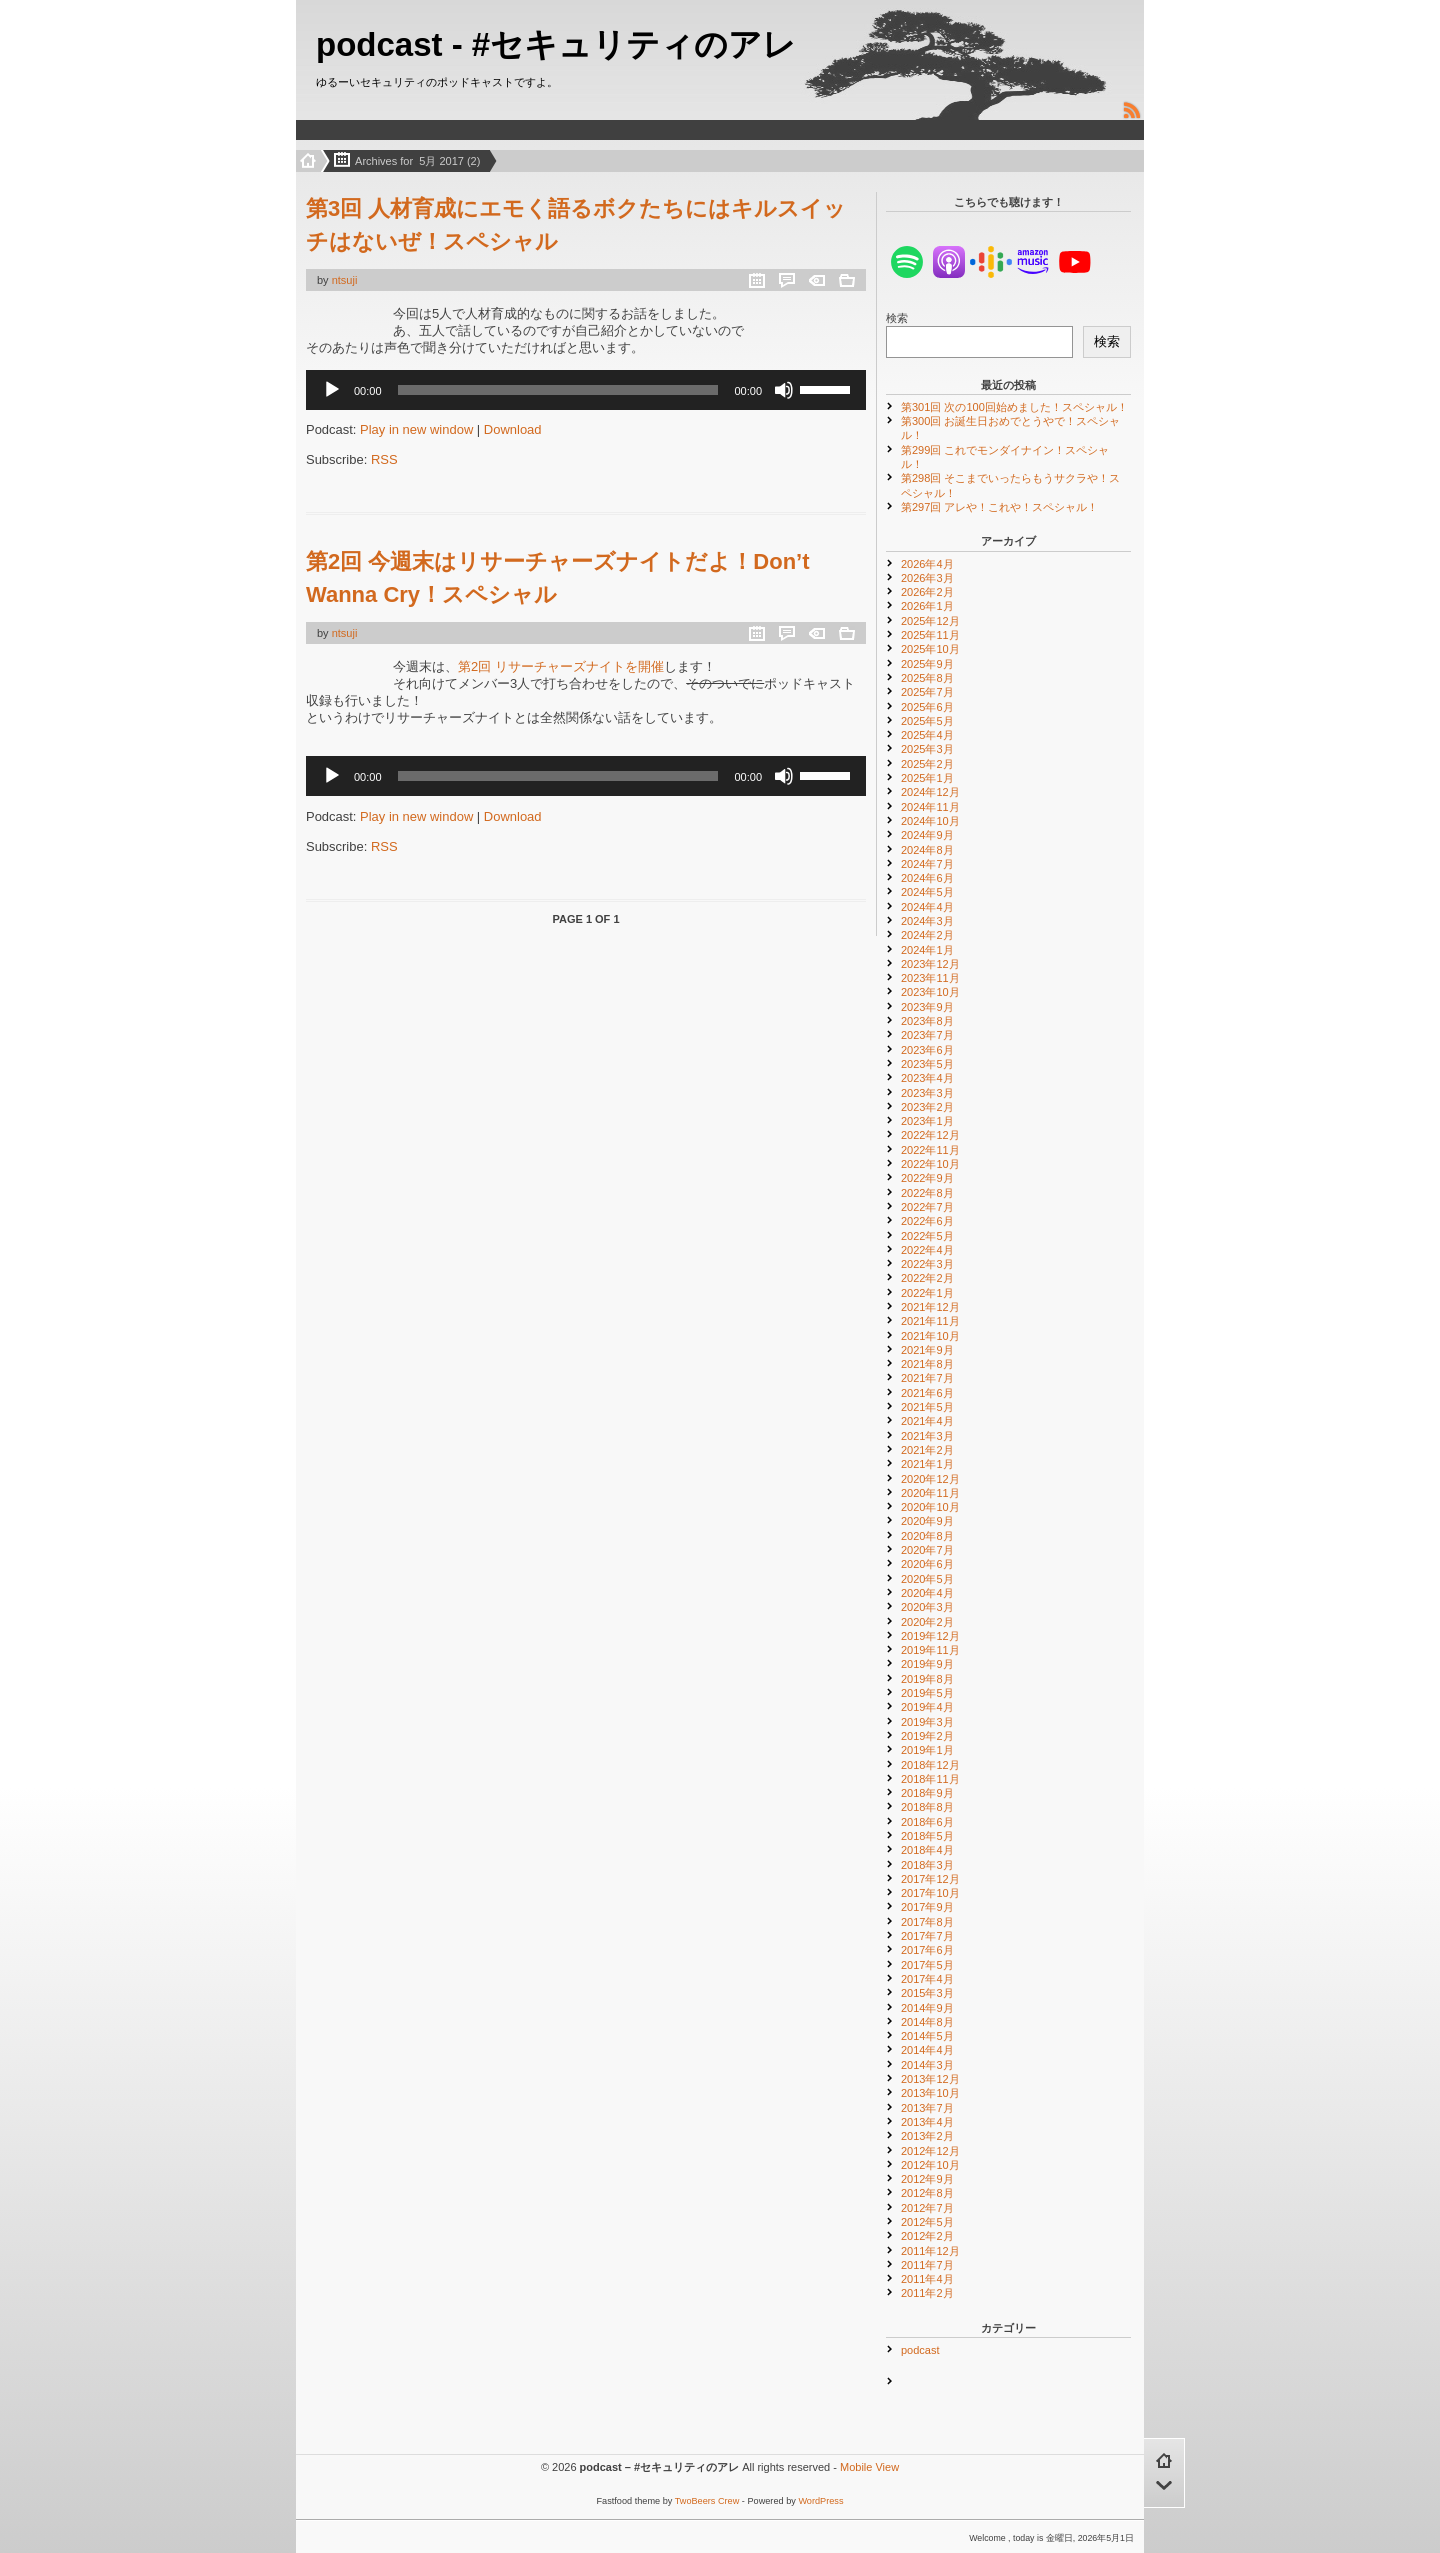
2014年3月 (927, 2065)
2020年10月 (930, 1507)
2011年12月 (930, 2251)
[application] (586, 390)
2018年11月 (930, 1779)
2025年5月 (927, 721)
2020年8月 (927, 1536)
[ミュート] (784, 390)
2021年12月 (930, 1307)
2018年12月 (930, 1765)
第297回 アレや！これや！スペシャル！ (999, 507)
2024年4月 (927, 907)
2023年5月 (927, 1064)
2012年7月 (927, 2208)
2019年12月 (930, 1636)
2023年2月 (927, 1107)
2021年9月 (927, 1350)
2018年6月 (927, 1822)
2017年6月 (927, 1950)
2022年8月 (927, 1193)
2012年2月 (927, 2236)
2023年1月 (927, 1121)
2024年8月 (927, 850)
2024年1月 (927, 950)
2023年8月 (927, 1021)
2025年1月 (927, 778)
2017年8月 (927, 1922)
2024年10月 (930, 821)
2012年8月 (927, 2193)
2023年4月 (927, 1078)
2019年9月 (927, 1664)
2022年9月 (927, 1178)
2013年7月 (927, 2108)
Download (513, 429)
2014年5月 (927, 2036)
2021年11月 (930, 1321)
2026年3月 (927, 578)
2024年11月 (930, 807)
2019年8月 (927, 1679)
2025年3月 (927, 749)
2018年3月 (927, 1865)
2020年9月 (927, 1521)
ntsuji (345, 280)
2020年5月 (927, 1579)
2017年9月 (927, 1907)
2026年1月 (927, 606)
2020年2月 (927, 1622)
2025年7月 (927, 692)
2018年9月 (927, 1793)
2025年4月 (927, 735)
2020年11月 (930, 1493)
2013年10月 (930, 2093)
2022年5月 (927, 1236)
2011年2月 (927, 2293)
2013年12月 (930, 2079)
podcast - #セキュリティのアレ (556, 44)
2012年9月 (927, 2179)
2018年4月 (927, 1850)
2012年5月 (927, 2222)
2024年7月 (927, 864)
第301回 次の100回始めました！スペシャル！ (1014, 407)
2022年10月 (930, 1164)
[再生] (332, 390)
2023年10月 (930, 992)
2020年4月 (927, 1593)
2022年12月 (930, 1135)
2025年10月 (930, 649)
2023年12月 (930, 964)
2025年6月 (927, 707)
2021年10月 (930, 1336)
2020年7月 (927, 1550)
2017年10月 (930, 1893)
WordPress (820, 2501)
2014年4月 (927, 2050)
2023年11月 (930, 978)
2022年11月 (930, 1150)
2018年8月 (927, 1807)
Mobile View (869, 2467)
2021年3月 (927, 1436)
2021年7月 (927, 1378)
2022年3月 (927, 1264)
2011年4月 (927, 2279)
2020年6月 (927, 1564)
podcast (920, 2350)
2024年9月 (927, 835)
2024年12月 (930, 792)
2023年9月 (927, 1007)
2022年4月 (927, 1250)
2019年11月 (930, 1650)
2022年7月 (927, 1207)
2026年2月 (927, 592)
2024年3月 (927, 921)
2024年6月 (927, 878)
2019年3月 (927, 1722)
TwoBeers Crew (707, 2501)
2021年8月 (927, 1364)
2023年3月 (927, 1093)
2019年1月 (927, 1750)
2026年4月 (927, 564)
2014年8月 (927, 2022)
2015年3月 (927, 1993)
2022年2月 (927, 1278)
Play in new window (416, 429)
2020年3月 (927, 1607)
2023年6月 (927, 1050)
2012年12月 (930, 2151)
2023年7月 (927, 1035)
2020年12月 (930, 1479)
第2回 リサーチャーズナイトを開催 (561, 666)
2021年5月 (927, 1407)
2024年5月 (927, 892)
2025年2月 (927, 764)
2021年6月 (927, 1393)
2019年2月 (927, 1736)
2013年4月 (927, 2122)
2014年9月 (927, 2008)
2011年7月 (927, 2265)
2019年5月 (927, 1693)
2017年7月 (927, 1936)
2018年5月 (927, 1836)
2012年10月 (930, 2165)
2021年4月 (927, 1421)
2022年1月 (927, 1293)
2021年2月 (927, 1450)
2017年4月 (927, 1979)
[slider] (558, 390)
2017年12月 (930, 1879)
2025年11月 (930, 635)
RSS (384, 459)
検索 (897, 318)
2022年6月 (927, 1221)
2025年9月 (927, 664)
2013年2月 (927, 2136)
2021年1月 (927, 1464)
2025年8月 (927, 678)
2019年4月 (927, 1707)
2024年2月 (927, 935)
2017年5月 (927, 1965)
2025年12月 (930, 621)
